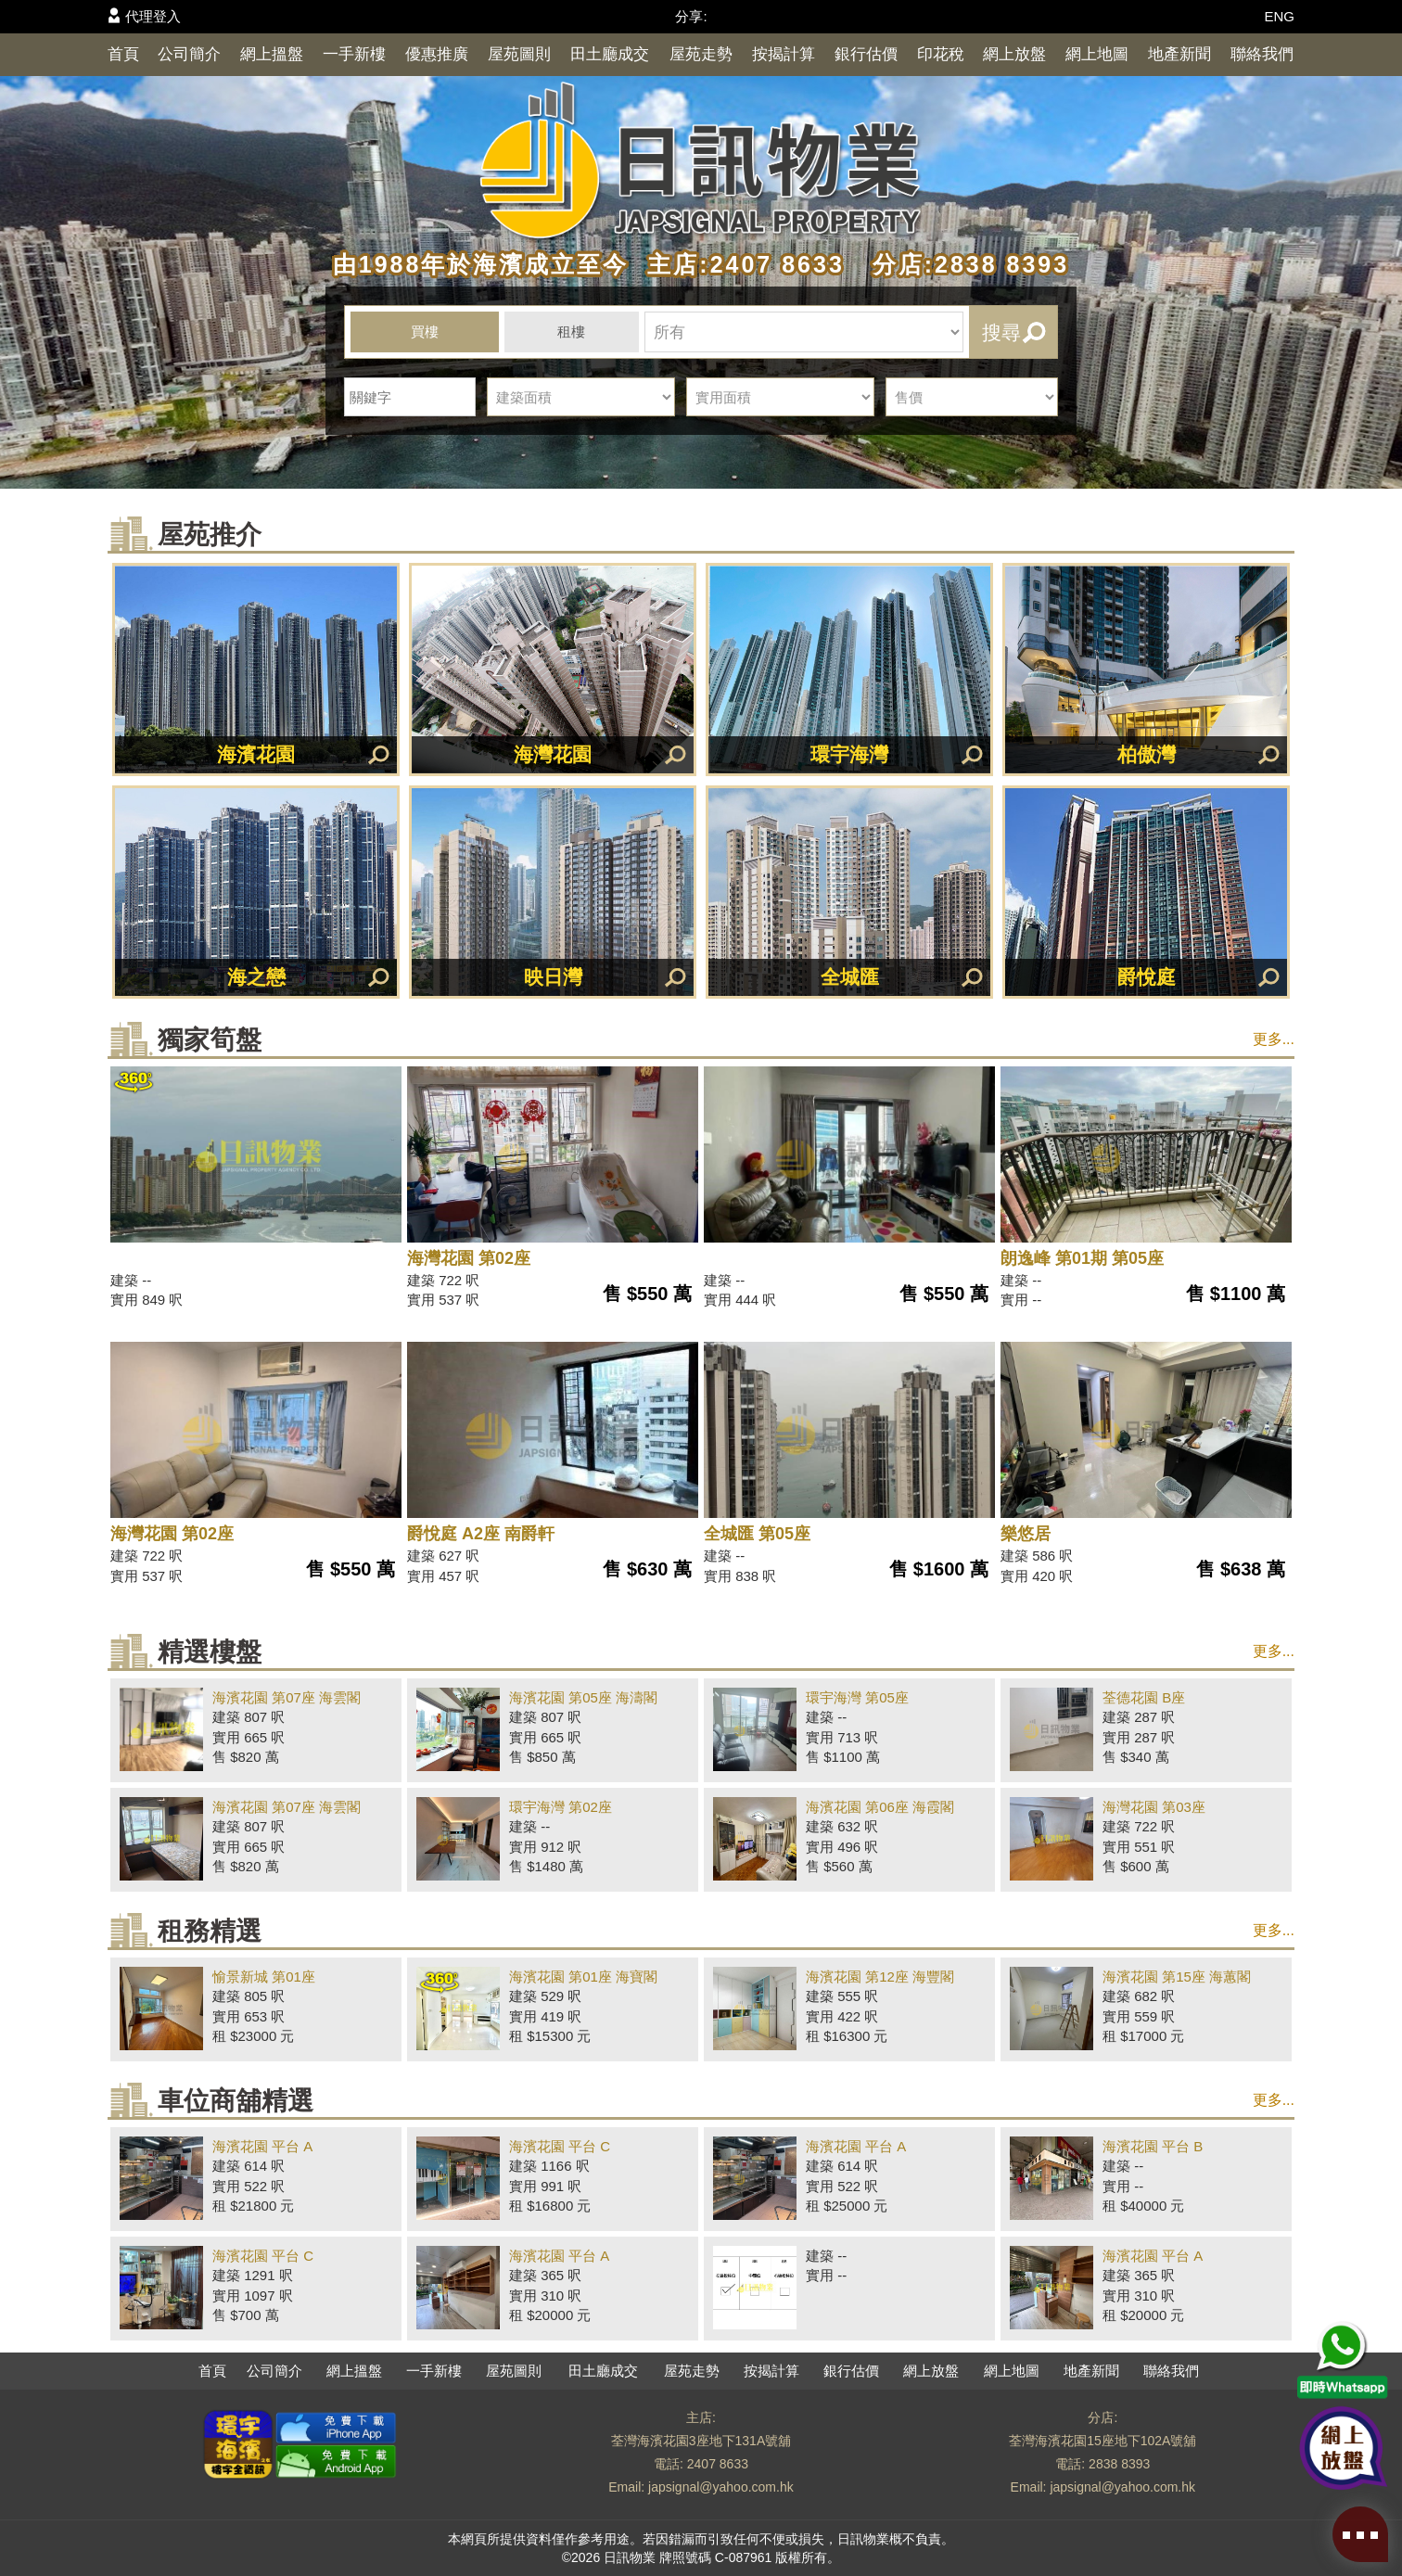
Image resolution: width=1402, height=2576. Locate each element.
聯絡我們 (1262, 54)
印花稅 (940, 54)
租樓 (571, 331)
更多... (1273, 1039)
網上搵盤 (271, 54)
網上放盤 (1014, 54)
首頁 (123, 54)
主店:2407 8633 (741, 264)
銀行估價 (866, 54)
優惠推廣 (436, 54)
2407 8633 (717, 2463)
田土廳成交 (609, 54)
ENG (1279, 16)
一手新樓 (354, 54)
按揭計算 (783, 54)
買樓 (425, 331)
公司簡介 (189, 54)
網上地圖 (1096, 54)
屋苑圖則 (519, 54)
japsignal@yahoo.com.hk (721, 2487)
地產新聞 (1179, 54)
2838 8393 (1119, 2463)
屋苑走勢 (701, 54)
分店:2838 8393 (961, 264)
